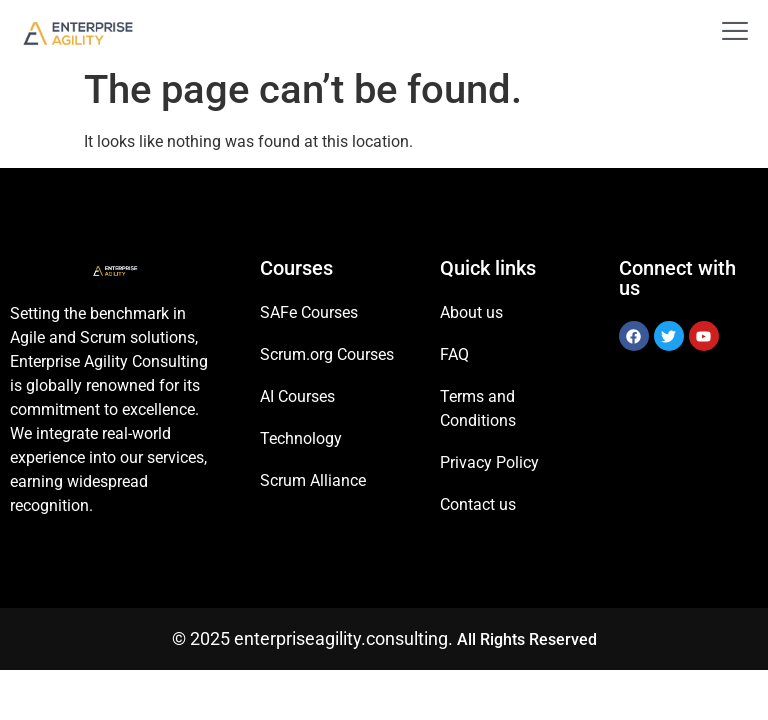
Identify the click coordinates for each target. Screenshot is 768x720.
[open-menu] (727, 33)
